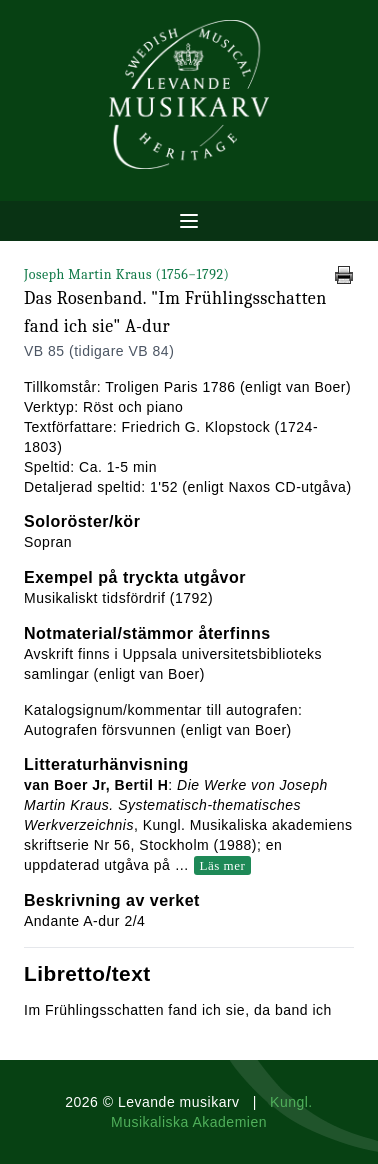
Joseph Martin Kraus (126, 274)
